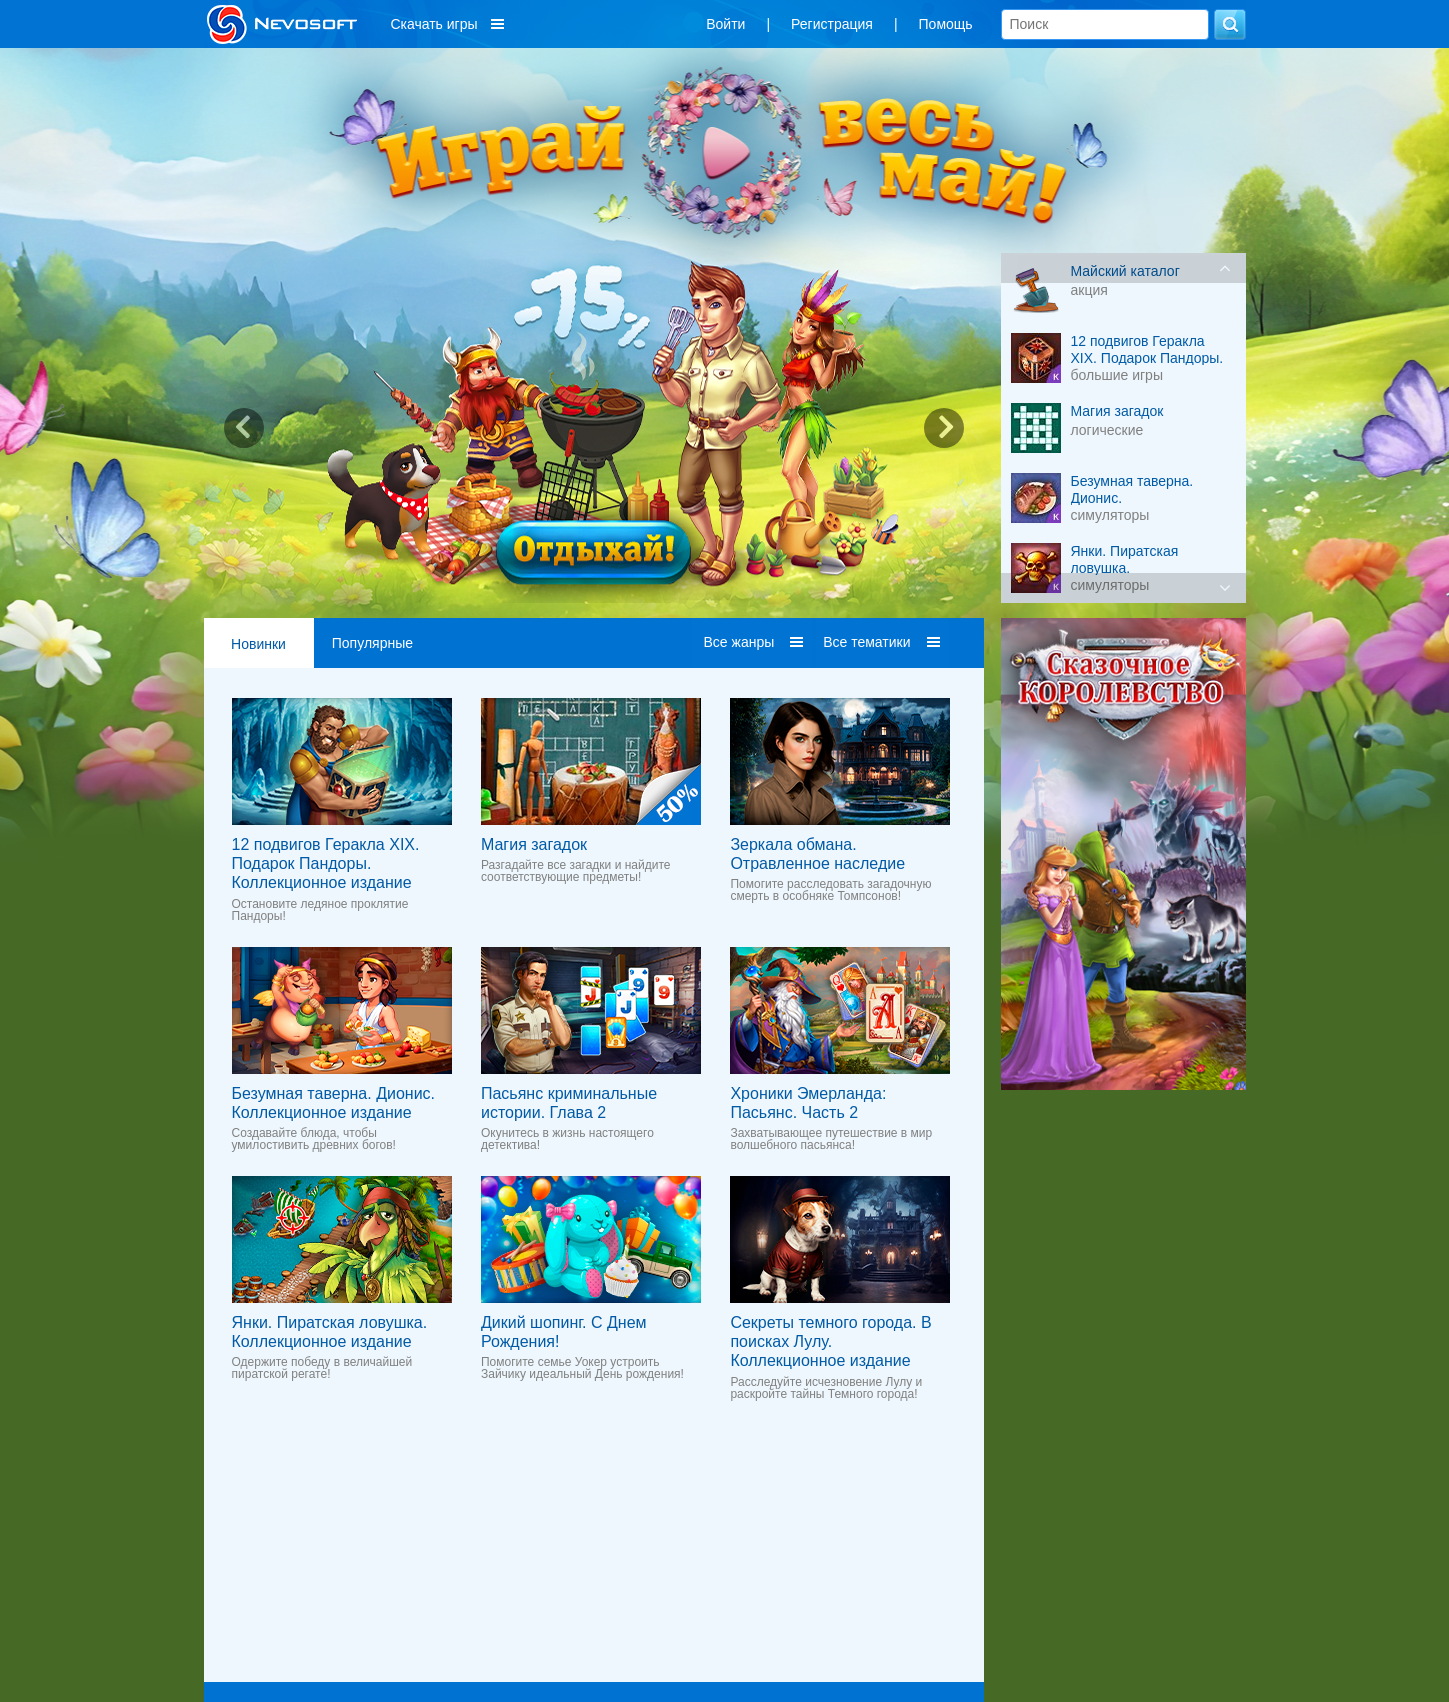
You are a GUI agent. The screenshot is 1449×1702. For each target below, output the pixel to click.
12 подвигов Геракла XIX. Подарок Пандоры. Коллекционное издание (326, 863)
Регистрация (832, 24)
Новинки (258, 644)
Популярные (372, 643)
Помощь (946, 24)
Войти (725, 24)
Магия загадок (534, 844)
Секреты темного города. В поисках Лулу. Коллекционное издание (830, 1341)
